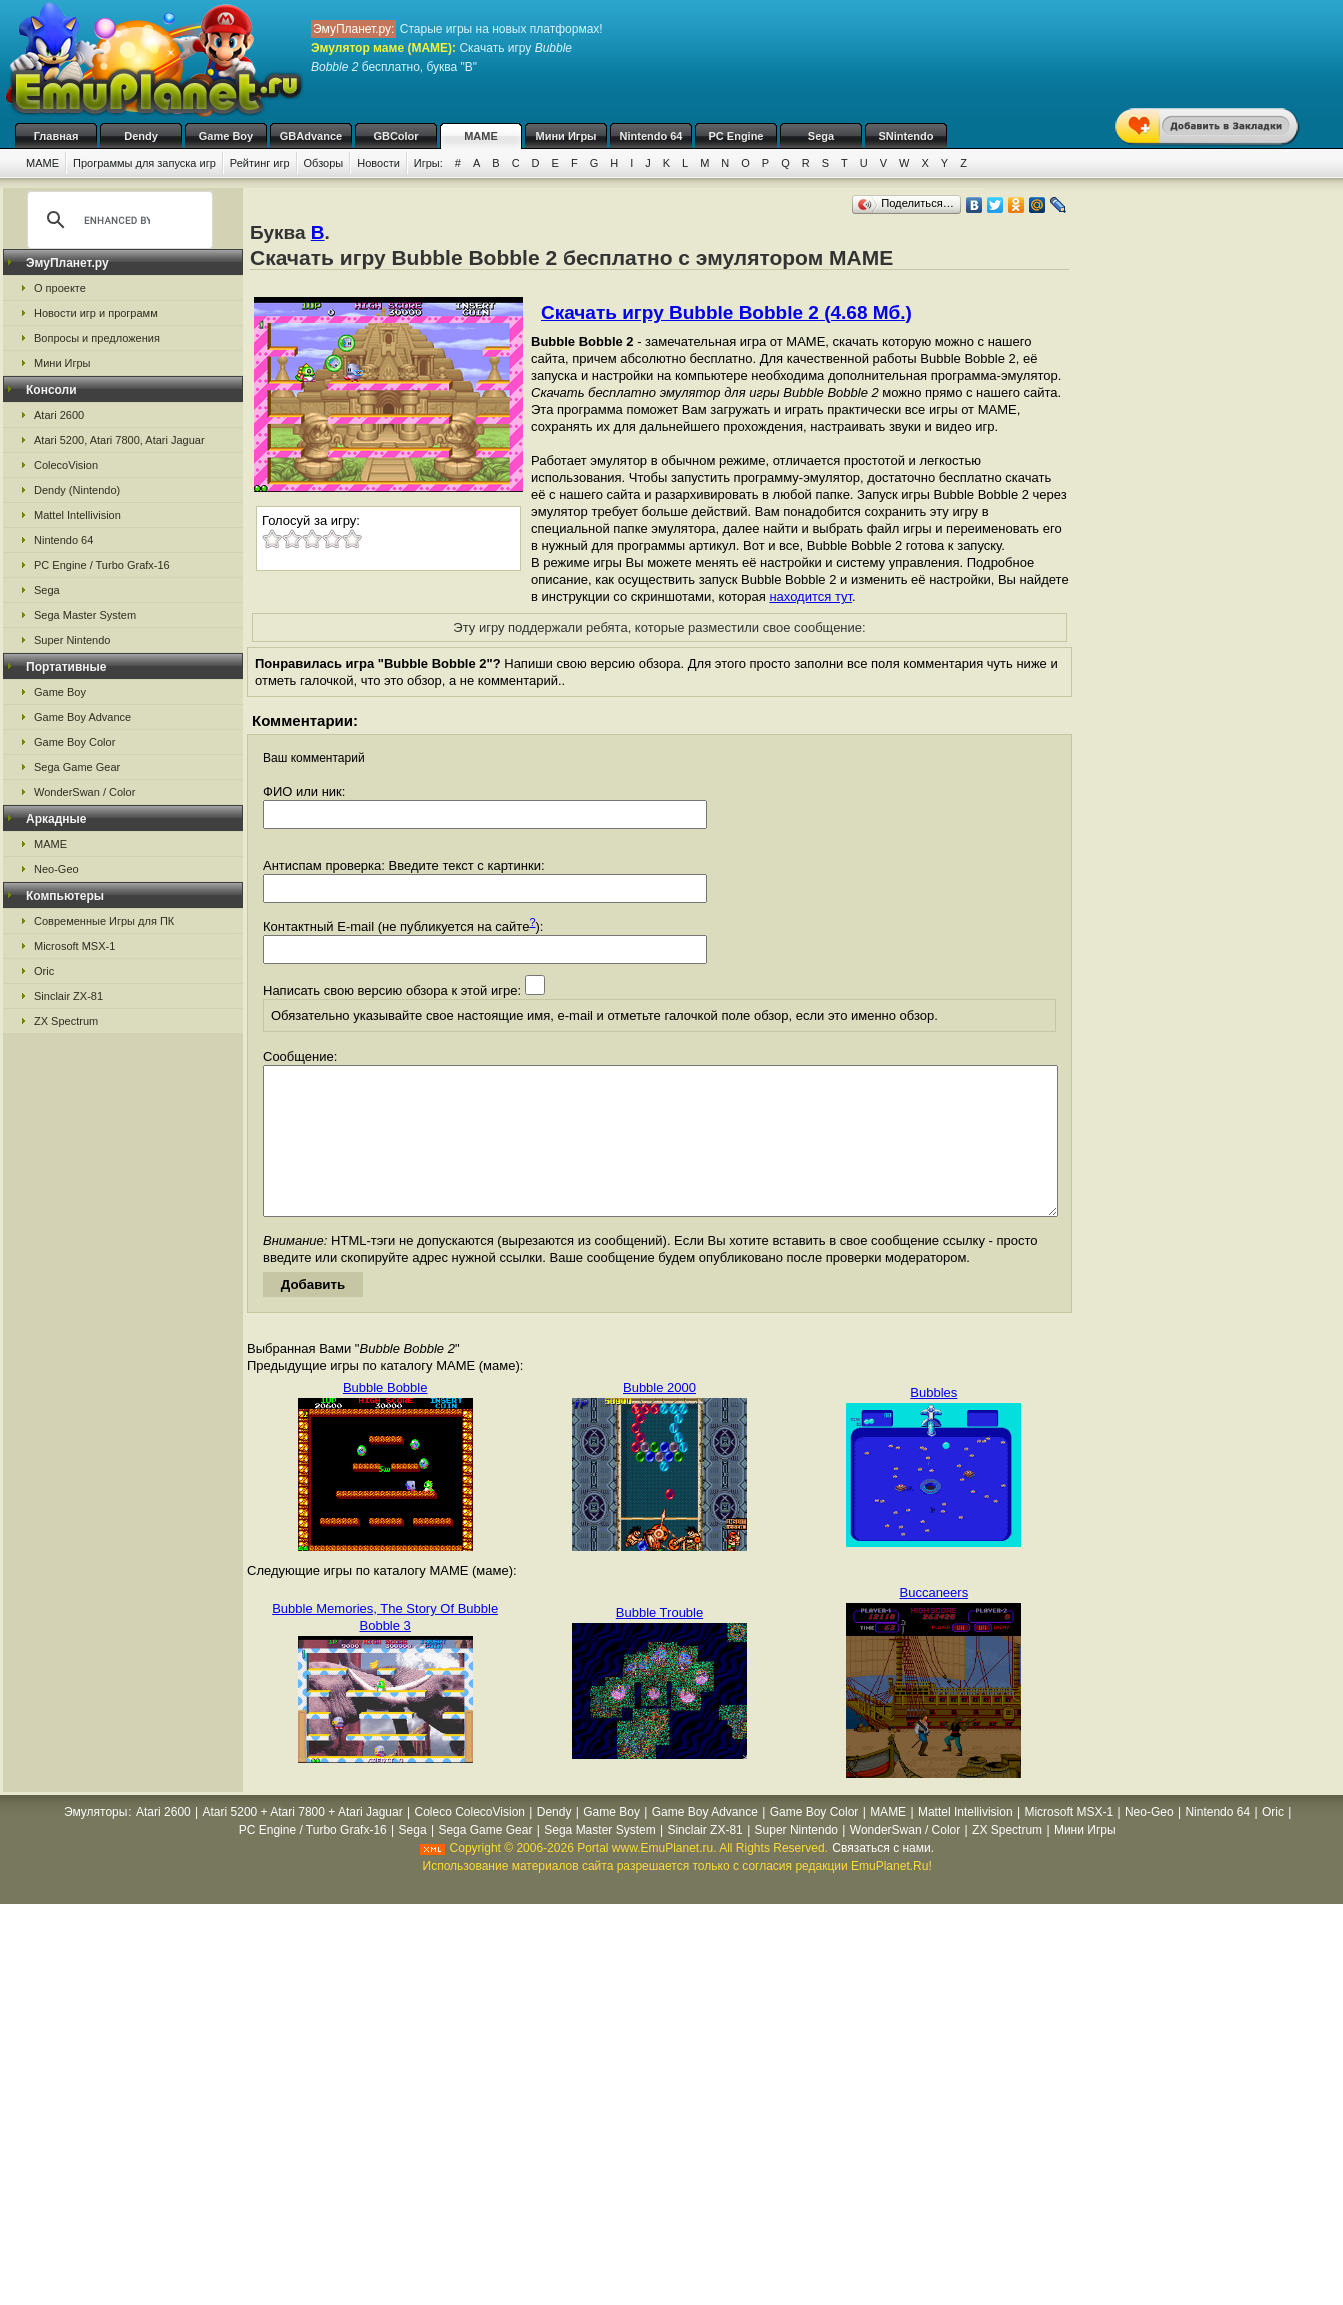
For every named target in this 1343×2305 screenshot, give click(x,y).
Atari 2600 (59, 415)
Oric (44, 971)
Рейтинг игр (260, 163)
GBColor (395, 136)
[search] (117, 220)
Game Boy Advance (82, 717)
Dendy (141, 136)
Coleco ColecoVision (469, 1842)
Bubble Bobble (385, 1417)
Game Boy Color (74, 742)
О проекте (60, 288)
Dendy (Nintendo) (77, 490)
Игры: (428, 163)
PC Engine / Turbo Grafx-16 (102, 565)
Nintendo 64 (651, 136)
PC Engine (735, 136)
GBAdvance (311, 136)
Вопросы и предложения (97, 338)
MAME (481, 136)
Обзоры (324, 163)
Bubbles (933, 1422)
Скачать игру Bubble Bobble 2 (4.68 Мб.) (726, 312)
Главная (56, 136)
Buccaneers (934, 1622)
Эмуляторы (95, 1842)
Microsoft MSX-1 (74, 946)
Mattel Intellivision (77, 515)
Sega (821, 136)
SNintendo (906, 136)
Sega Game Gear (77, 767)
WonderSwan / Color (84, 792)
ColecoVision (66, 465)
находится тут (810, 596)
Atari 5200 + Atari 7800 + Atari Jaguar (303, 1842)
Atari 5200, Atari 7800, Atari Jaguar (119, 440)
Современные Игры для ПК (104, 921)
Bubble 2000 (659, 1417)
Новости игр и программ (96, 313)
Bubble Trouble (659, 1642)
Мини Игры (566, 136)
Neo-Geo (56, 869)
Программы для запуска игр (144, 163)
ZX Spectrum (66, 1021)
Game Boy (226, 136)
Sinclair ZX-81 (68, 996)
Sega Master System (85, 615)
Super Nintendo (72, 640)
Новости (378, 163)
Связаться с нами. (883, 1878)
